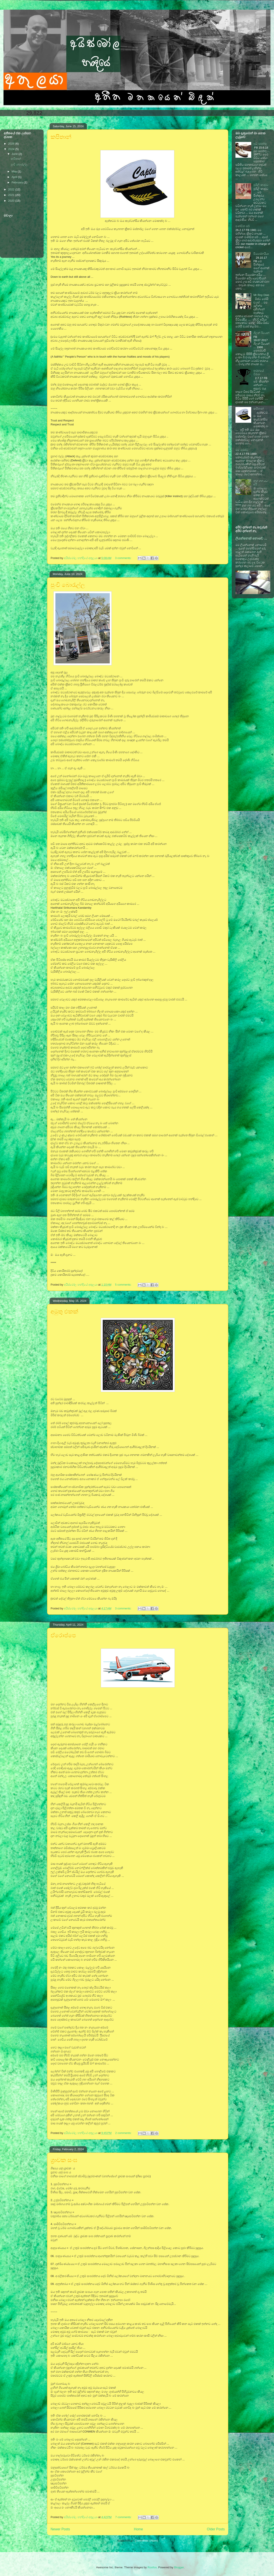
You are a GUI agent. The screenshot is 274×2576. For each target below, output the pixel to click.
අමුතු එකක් (64, 1311)
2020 (11, 200)
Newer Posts (60, 2529)
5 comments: (123, 1284)
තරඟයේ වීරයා (258, 372)
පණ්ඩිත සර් (242, 226)
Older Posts (216, 2529)
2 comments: (123, 2133)
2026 (11, 143)
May (15, 171)
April (15, 177)
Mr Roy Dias (261, 295)
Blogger (179, 2567)
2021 (11, 195)
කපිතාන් (61, 137)
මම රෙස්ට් (241, 449)
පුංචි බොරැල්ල (68, 585)
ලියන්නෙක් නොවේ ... (251, 538)
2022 (11, 189)
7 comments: (123, 2517)
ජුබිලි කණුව (260, 184)
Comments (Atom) (146, 2540)
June (15, 154)
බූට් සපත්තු (260, 143)
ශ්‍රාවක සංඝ (64, 2160)
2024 (11, 149)
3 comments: (123, 558)
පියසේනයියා (261, 253)
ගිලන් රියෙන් (261, 333)
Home (138, 2529)
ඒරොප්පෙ (63, 1635)
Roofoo (152, 2567)
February (18, 182)
